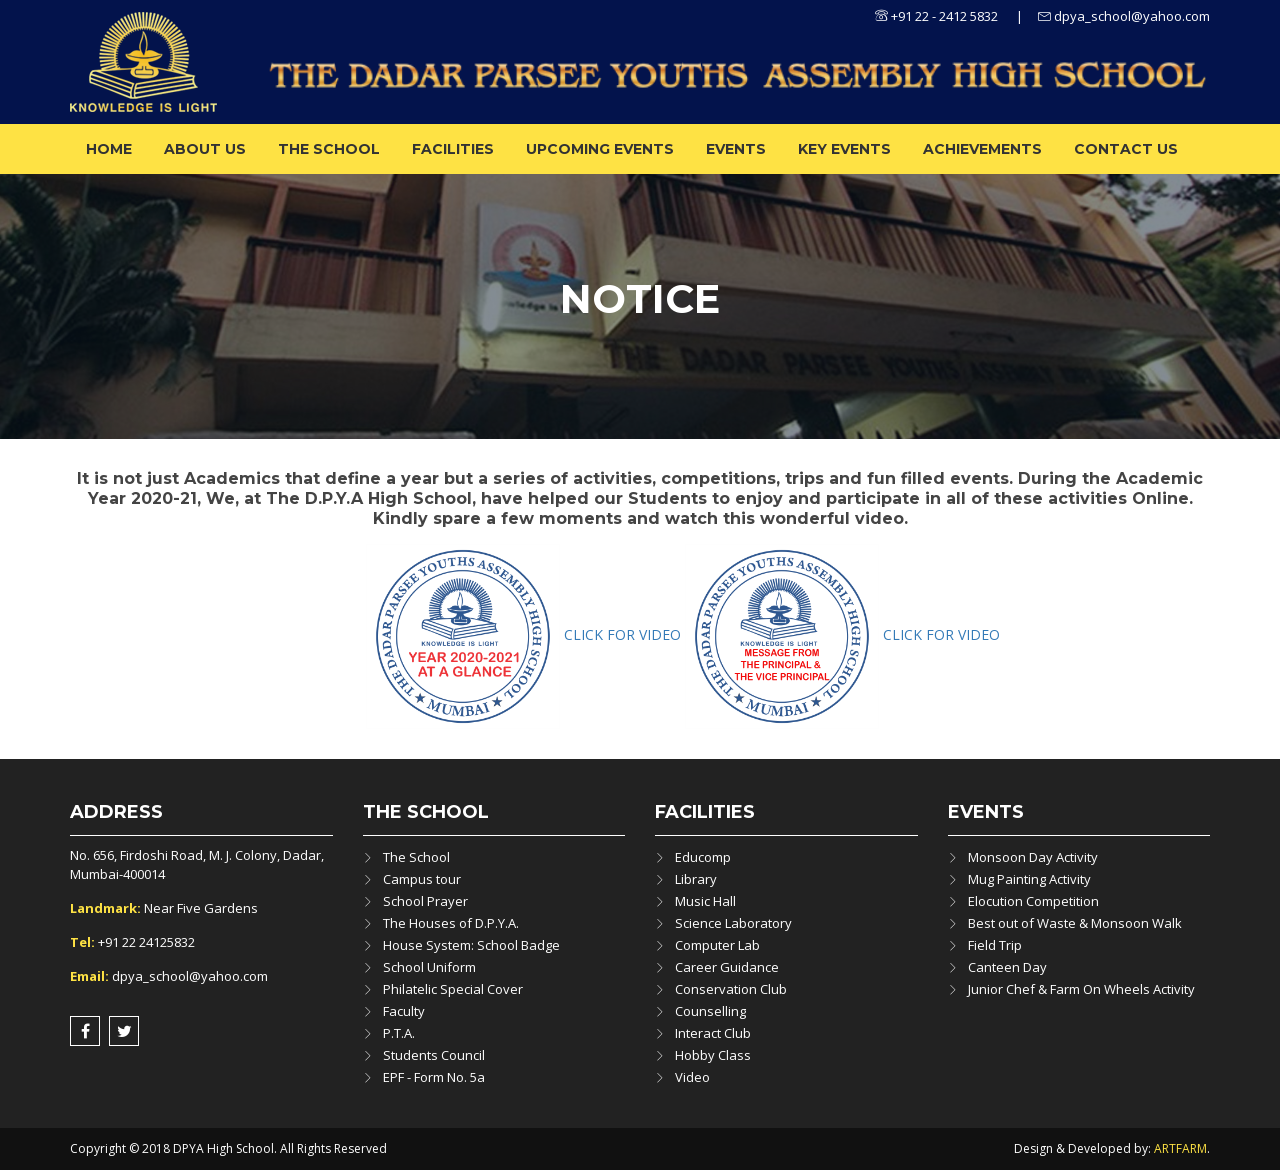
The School (329, 149)
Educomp (703, 857)
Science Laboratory (733, 923)
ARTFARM (1180, 1148)
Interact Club (713, 1033)
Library (696, 879)
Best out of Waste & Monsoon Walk (1075, 923)
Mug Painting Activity (1029, 879)
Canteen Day (1007, 967)
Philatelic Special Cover (453, 989)
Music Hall (705, 901)
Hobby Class (713, 1055)
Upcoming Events (600, 149)
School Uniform (429, 967)
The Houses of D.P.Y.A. (451, 923)
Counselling (710, 1011)
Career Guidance (727, 967)
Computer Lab (717, 945)
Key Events (844, 149)
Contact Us (1126, 149)
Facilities (453, 149)
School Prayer (425, 901)
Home (109, 149)
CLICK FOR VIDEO (624, 634)
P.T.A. (399, 1033)
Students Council (434, 1055)
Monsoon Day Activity (1033, 857)
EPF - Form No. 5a (434, 1077)
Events (736, 149)
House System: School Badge (471, 945)
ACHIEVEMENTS (982, 149)
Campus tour (422, 879)
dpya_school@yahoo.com (1124, 16)
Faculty (404, 1011)
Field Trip (995, 945)
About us (205, 149)
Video (692, 1077)
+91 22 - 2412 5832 (936, 16)
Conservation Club (731, 989)
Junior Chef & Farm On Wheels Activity (1081, 989)
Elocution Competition (1033, 901)
